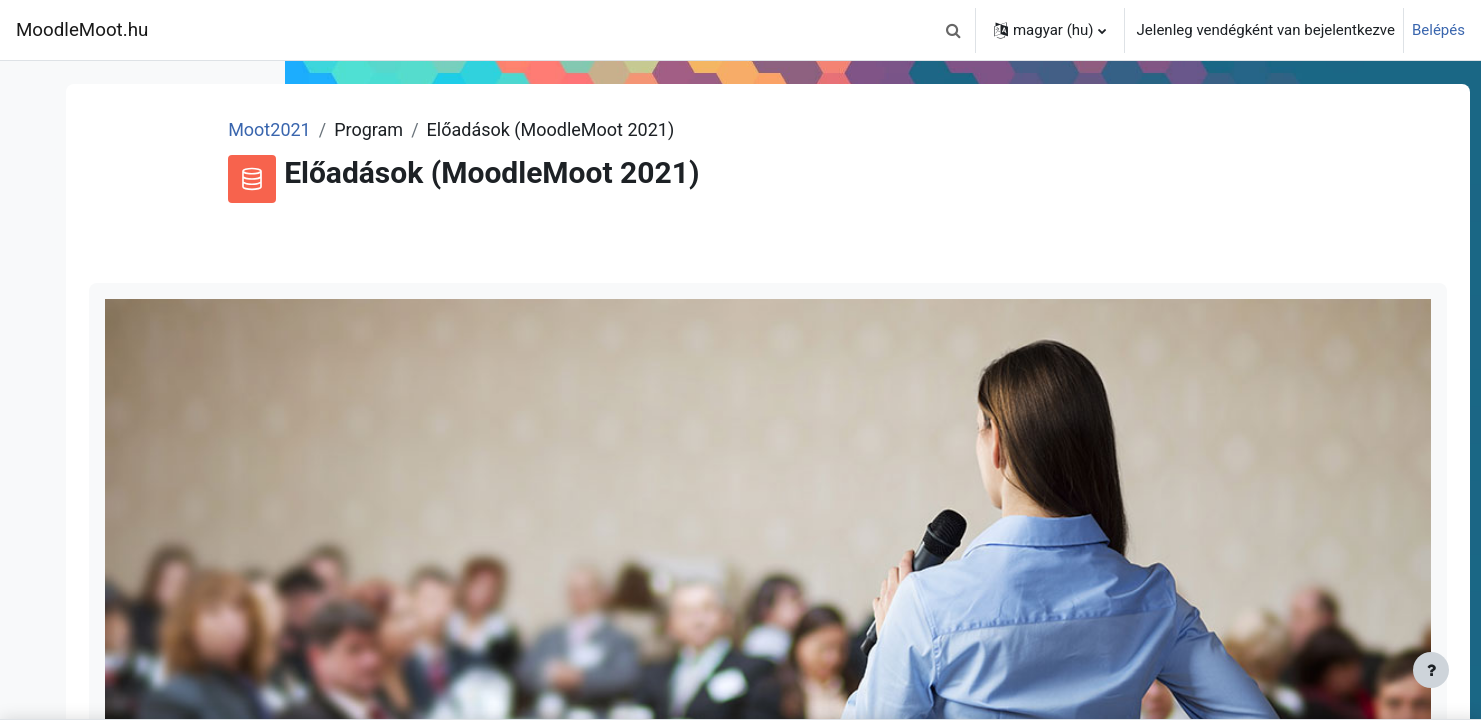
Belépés (1438, 30)
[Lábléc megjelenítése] (1431, 670)
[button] (954, 30)
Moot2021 (477, 129)
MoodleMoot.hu (82, 30)
